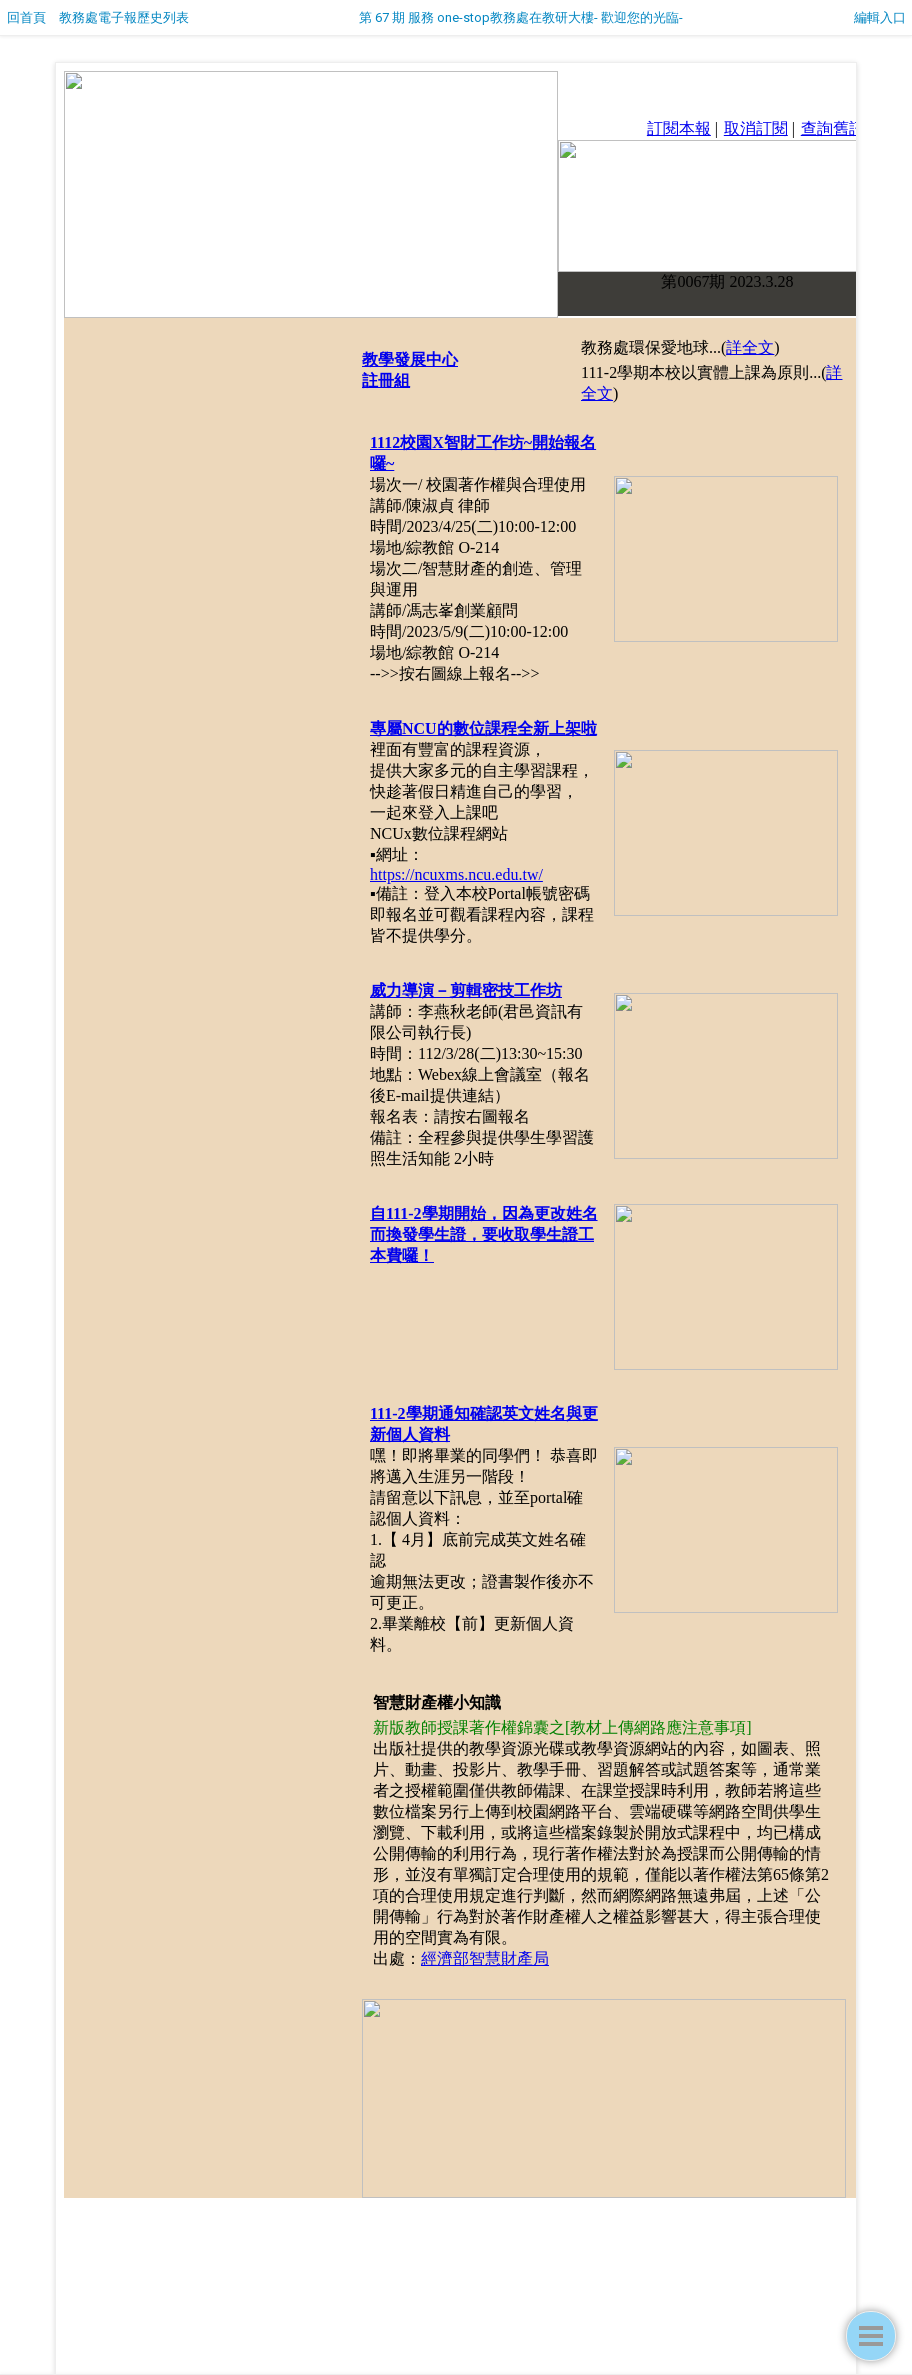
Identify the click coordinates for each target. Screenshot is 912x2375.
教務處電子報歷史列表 (124, 17)
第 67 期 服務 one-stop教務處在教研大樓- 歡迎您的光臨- (521, 17)
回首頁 (26, 17)
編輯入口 (880, 17)
